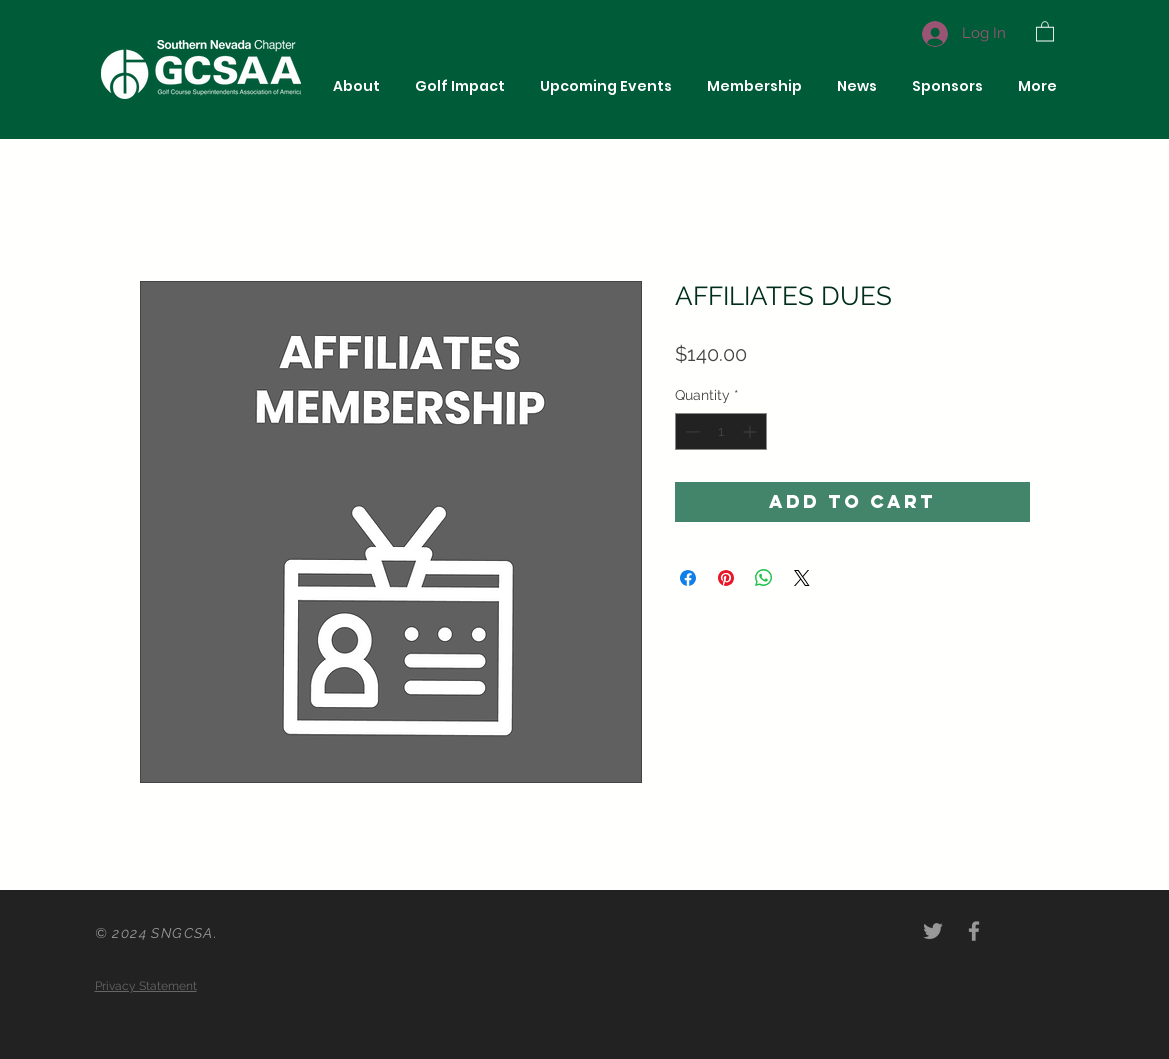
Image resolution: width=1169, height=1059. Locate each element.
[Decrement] (690, 431)
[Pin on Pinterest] (726, 578)
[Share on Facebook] (688, 578)
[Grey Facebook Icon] (974, 931)
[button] (1045, 30)
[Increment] (751, 431)
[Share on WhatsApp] (764, 578)
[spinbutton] (721, 431)
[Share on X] (802, 578)
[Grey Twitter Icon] (933, 931)
